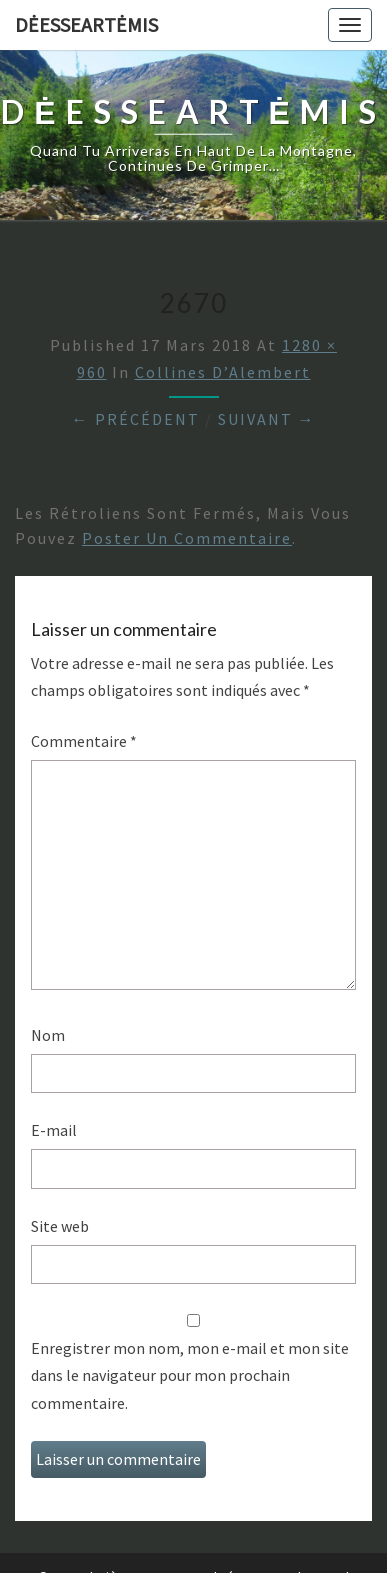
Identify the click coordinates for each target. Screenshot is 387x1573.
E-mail (54, 1130)
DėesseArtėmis (86, 24)
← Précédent (136, 419)
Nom (48, 1035)
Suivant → (267, 419)
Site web (60, 1226)
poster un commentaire (187, 538)
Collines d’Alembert (223, 372)
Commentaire (84, 741)
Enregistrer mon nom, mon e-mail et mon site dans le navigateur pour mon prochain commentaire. (190, 1375)
